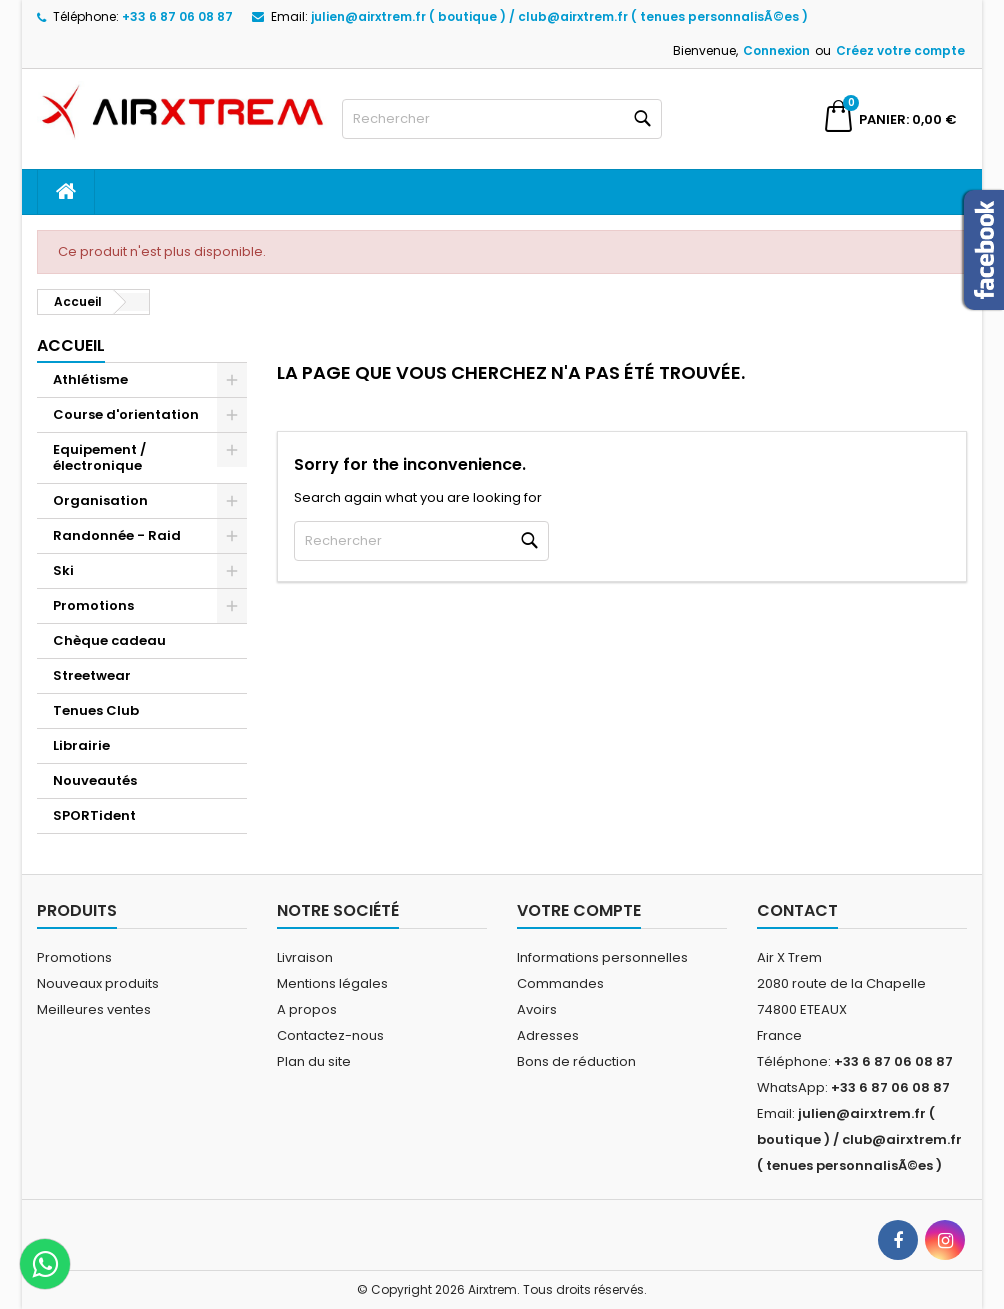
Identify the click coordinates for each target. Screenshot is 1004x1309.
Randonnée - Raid (117, 535)
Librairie (81, 745)
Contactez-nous (330, 1035)
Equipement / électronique (99, 457)
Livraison (305, 957)
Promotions (93, 605)
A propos (307, 1009)
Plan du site (314, 1061)
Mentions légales (332, 983)
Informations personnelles (602, 957)
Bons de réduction (576, 1061)
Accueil (71, 345)
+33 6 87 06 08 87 (177, 16)
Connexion (776, 50)
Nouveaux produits (98, 983)
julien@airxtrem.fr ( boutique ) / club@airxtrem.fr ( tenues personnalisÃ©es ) (559, 16)
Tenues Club (96, 710)
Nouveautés (95, 780)
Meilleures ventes (94, 1009)
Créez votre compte (900, 50)
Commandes (560, 983)
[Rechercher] (502, 119)
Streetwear (92, 675)
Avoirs (537, 1009)
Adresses (548, 1035)
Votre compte (579, 910)
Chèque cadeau (109, 640)
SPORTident (94, 815)
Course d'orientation (126, 414)
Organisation (100, 500)
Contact (797, 910)
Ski (63, 570)
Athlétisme (90, 379)
